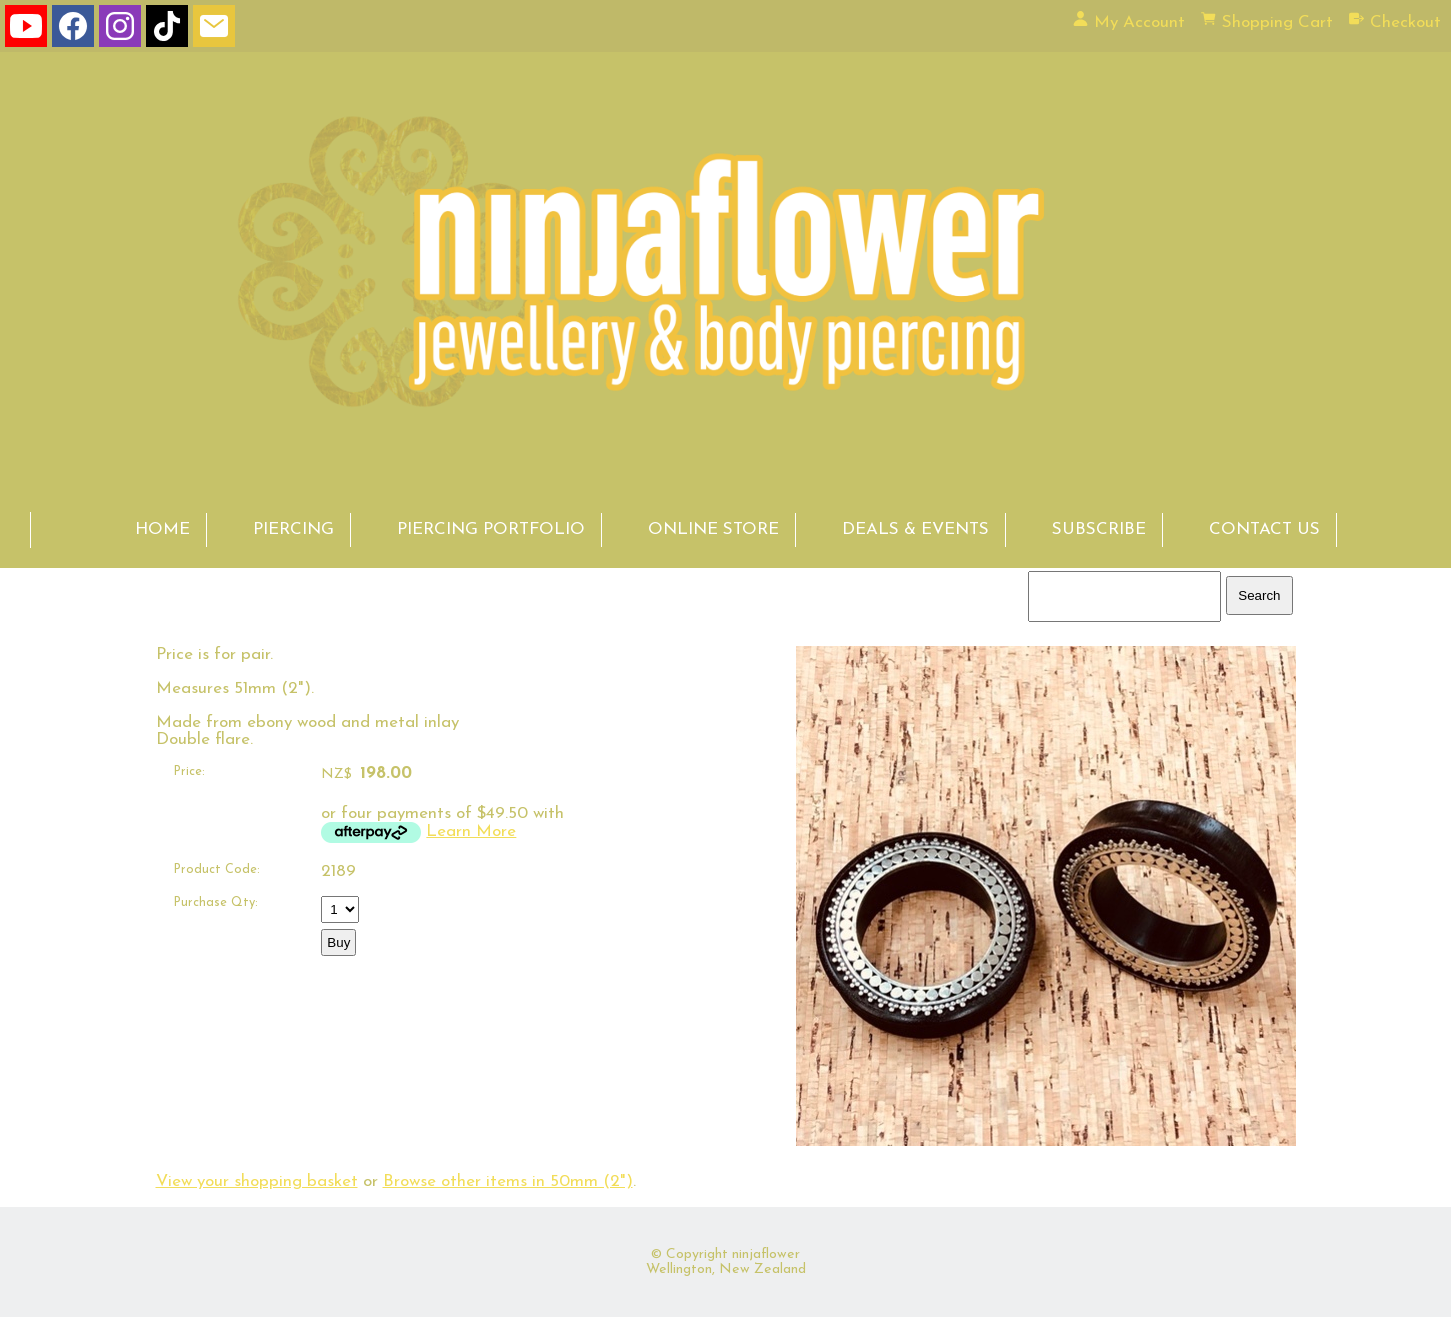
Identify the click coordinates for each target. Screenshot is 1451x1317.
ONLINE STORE (713, 529)
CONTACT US (1264, 529)
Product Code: (216, 869)
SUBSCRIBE (1099, 529)
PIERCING (293, 529)
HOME (162, 529)
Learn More (471, 831)
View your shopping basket (257, 1181)
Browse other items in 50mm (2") (508, 1181)
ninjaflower (766, 1254)
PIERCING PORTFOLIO (491, 529)
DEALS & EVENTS (915, 529)
